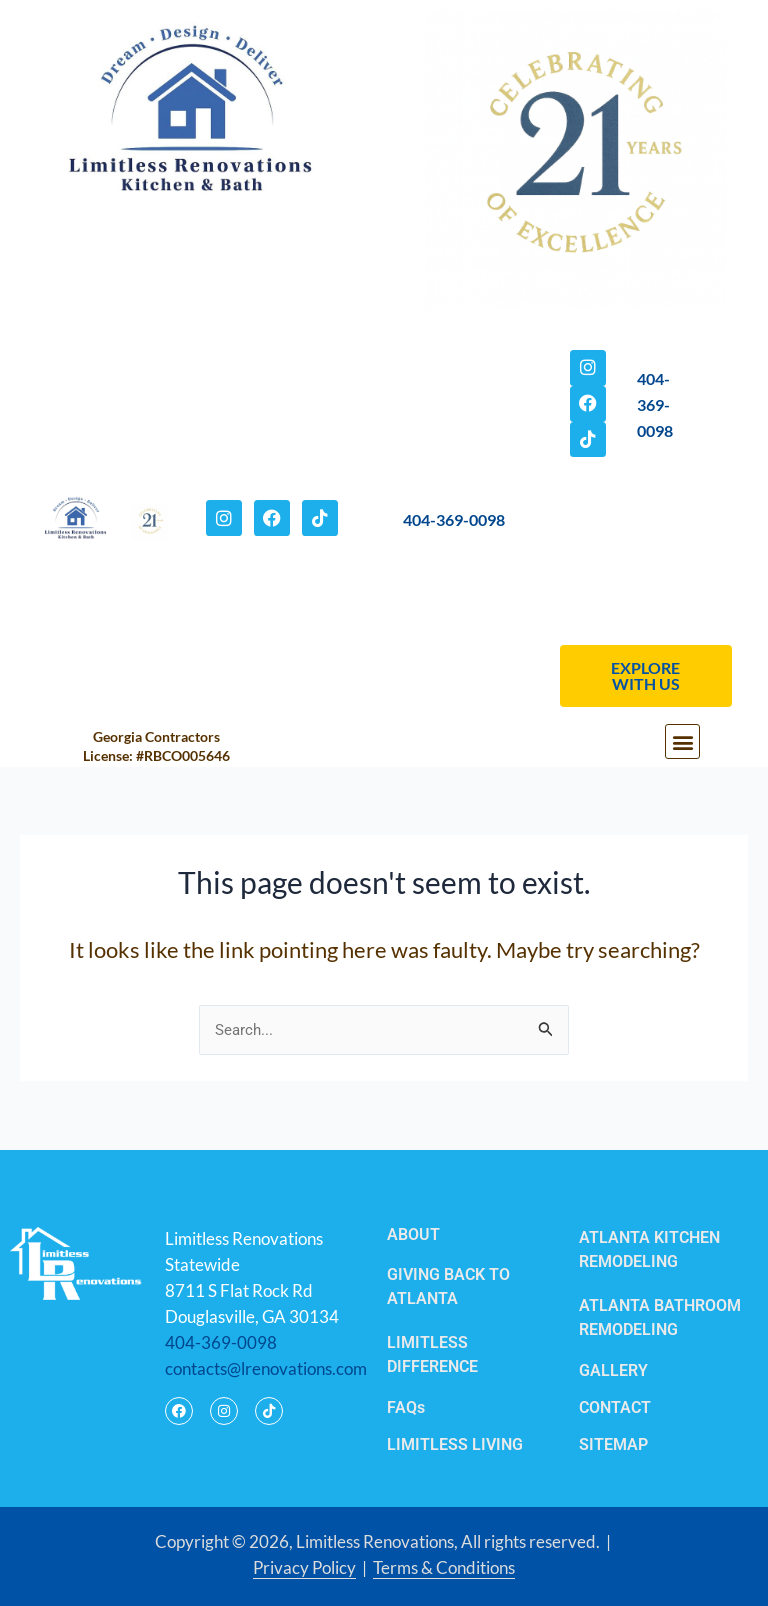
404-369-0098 (454, 520)
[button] (682, 743)
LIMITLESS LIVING (455, 1444)
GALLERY (613, 1370)
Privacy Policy (304, 1567)
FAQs (406, 1407)
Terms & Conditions (444, 1567)
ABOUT (413, 1234)
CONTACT (615, 1407)
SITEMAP (613, 1444)
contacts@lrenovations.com (266, 1368)
